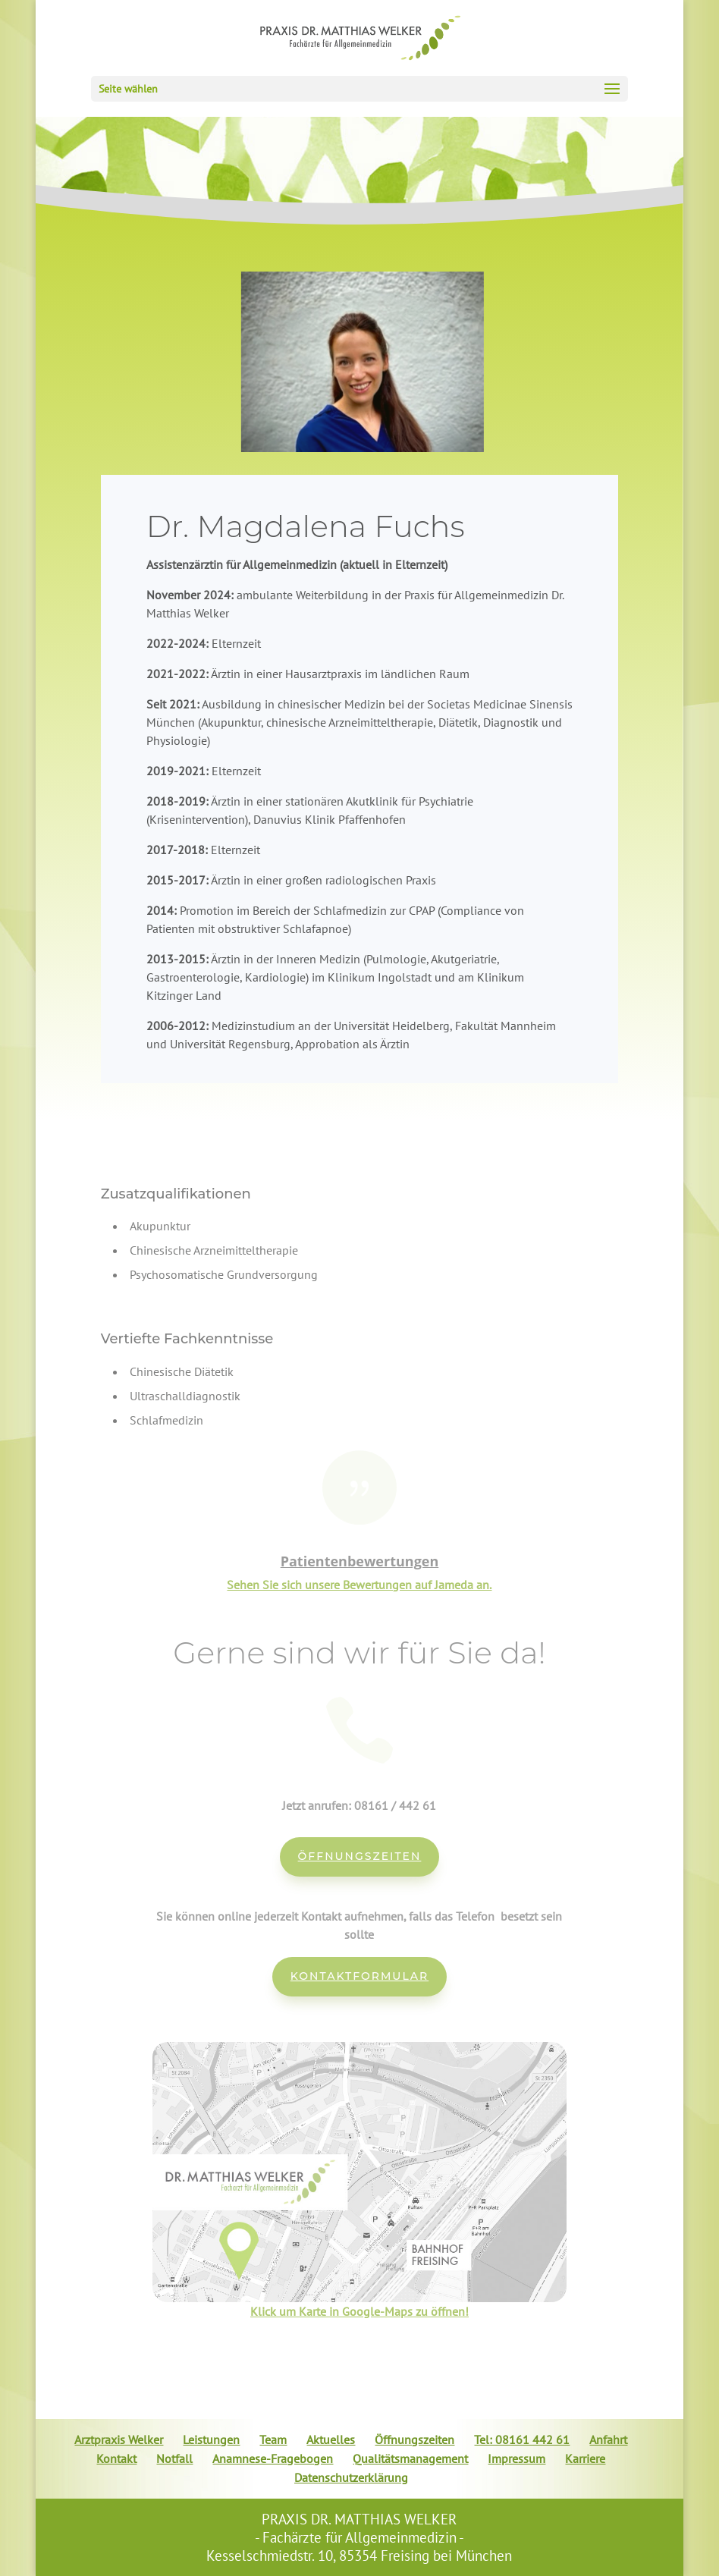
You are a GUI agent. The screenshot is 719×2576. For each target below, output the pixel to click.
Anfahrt (608, 2439)
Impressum (516, 2458)
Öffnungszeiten (360, 1856)
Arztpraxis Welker (118, 2439)
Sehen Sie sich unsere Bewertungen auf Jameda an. (359, 1584)
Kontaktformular (359, 1976)
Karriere (585, 2458)
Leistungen (211, 2439)
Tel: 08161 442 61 (522, 2439)
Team (273, 2439)
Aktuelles (330, 2439)
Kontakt (116, 2458)
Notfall (174, 2458)
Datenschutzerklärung (351, 2477)
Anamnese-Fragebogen (272, 2458)
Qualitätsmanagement (410, 2458)
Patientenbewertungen (360, 1561)
